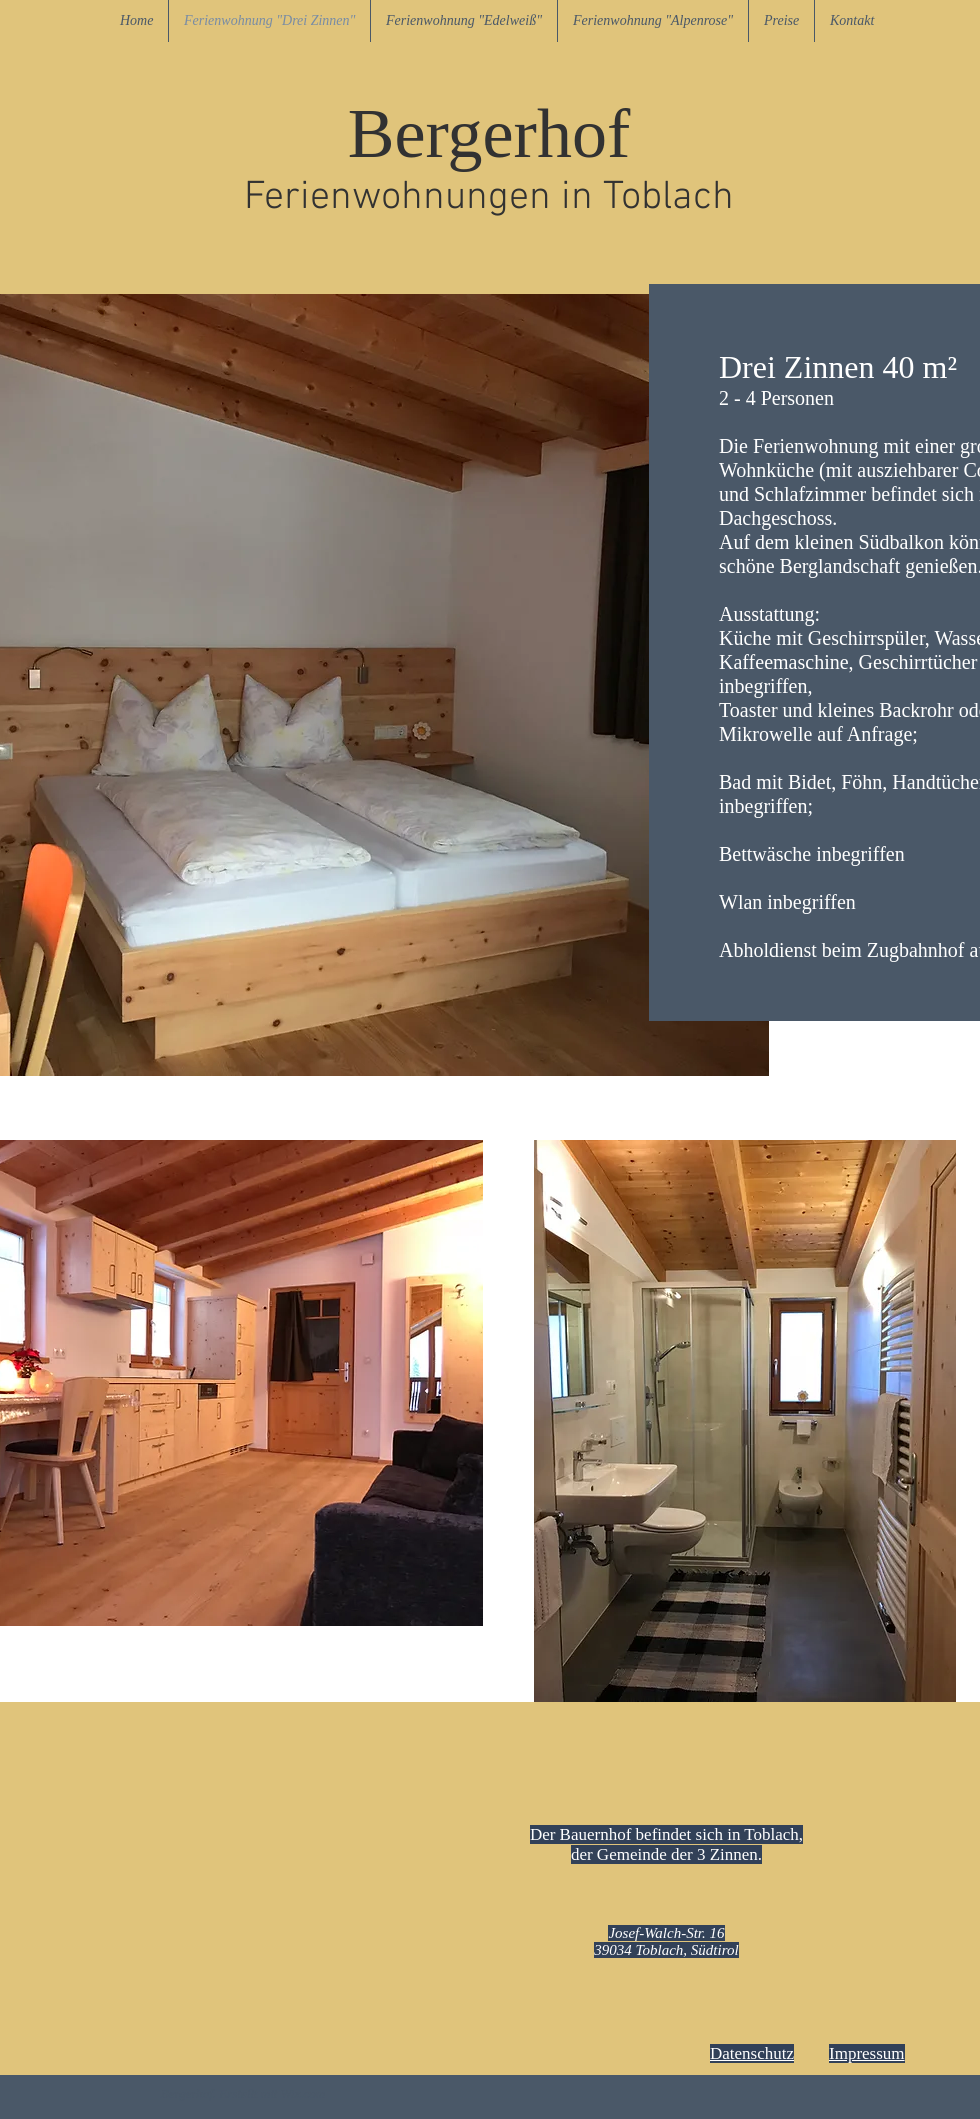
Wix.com (303, 2093)
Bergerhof (489, 133)
